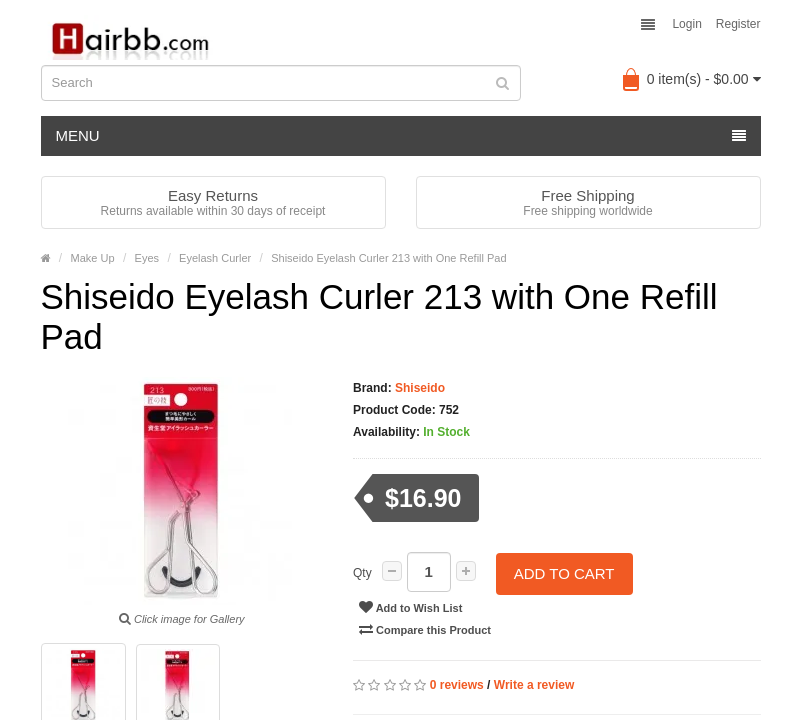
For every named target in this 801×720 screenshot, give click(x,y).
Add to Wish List (410, 605)
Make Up (93, 258)
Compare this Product (425, 627)
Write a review (534, 683)
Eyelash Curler (215, 258)
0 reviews (457, 683)
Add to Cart (564, 572)
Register (738, 24)
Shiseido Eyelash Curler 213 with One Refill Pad (388, 258)
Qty (362, 573)
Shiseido (418, 388)
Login (686, 24)
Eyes (147, 258)
